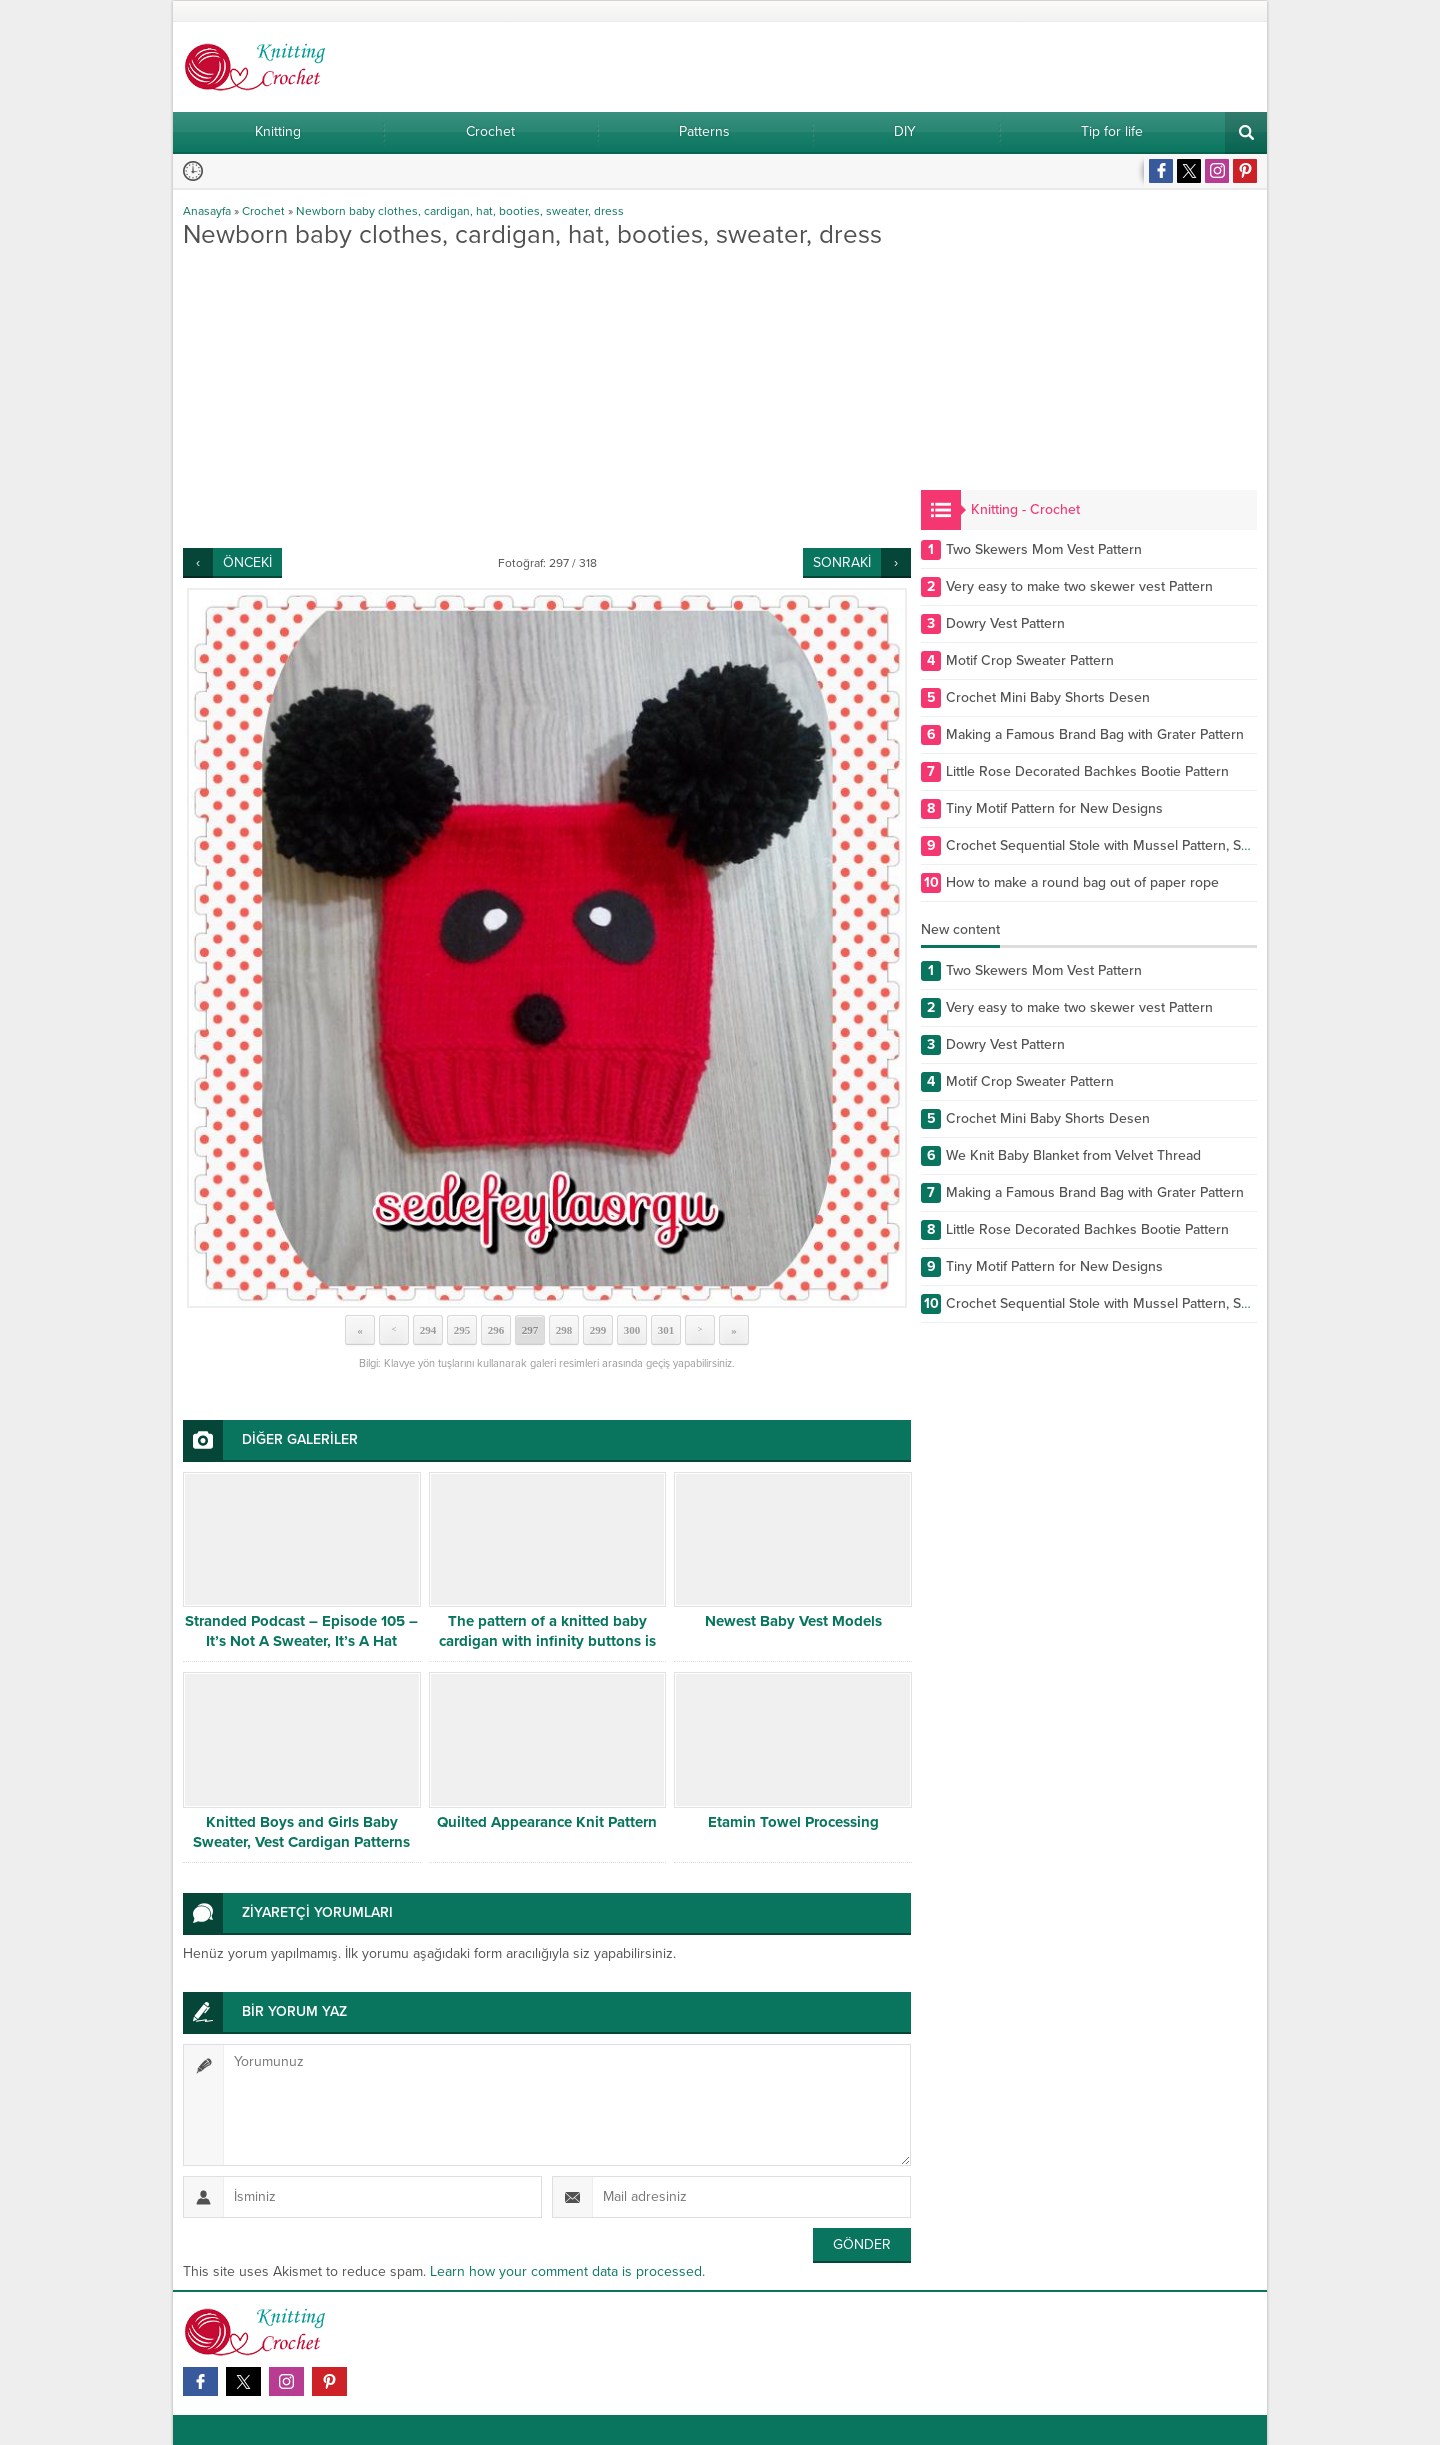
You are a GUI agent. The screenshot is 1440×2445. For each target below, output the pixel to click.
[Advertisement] (547, 398)
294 (428, 1330)
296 (496, 1330)
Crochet (263, 211)
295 (462, 1330)
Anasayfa (207, 211)
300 (632, 1330)
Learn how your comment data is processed (566, 2271)
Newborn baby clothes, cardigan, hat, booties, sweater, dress (460, 211)
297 (530, 1330)
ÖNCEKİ (247, 562)
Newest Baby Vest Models (793, 1621)
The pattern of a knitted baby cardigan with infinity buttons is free (547, 1641)
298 (564, 1330)
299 (598, 1330)
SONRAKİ (842, 562)
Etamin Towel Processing (793, 1822)
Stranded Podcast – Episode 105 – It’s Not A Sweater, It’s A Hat (301, 1631)
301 (666, 1330)
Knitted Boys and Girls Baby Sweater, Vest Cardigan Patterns (301, 1832)
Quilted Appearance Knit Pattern (547, 1822)
